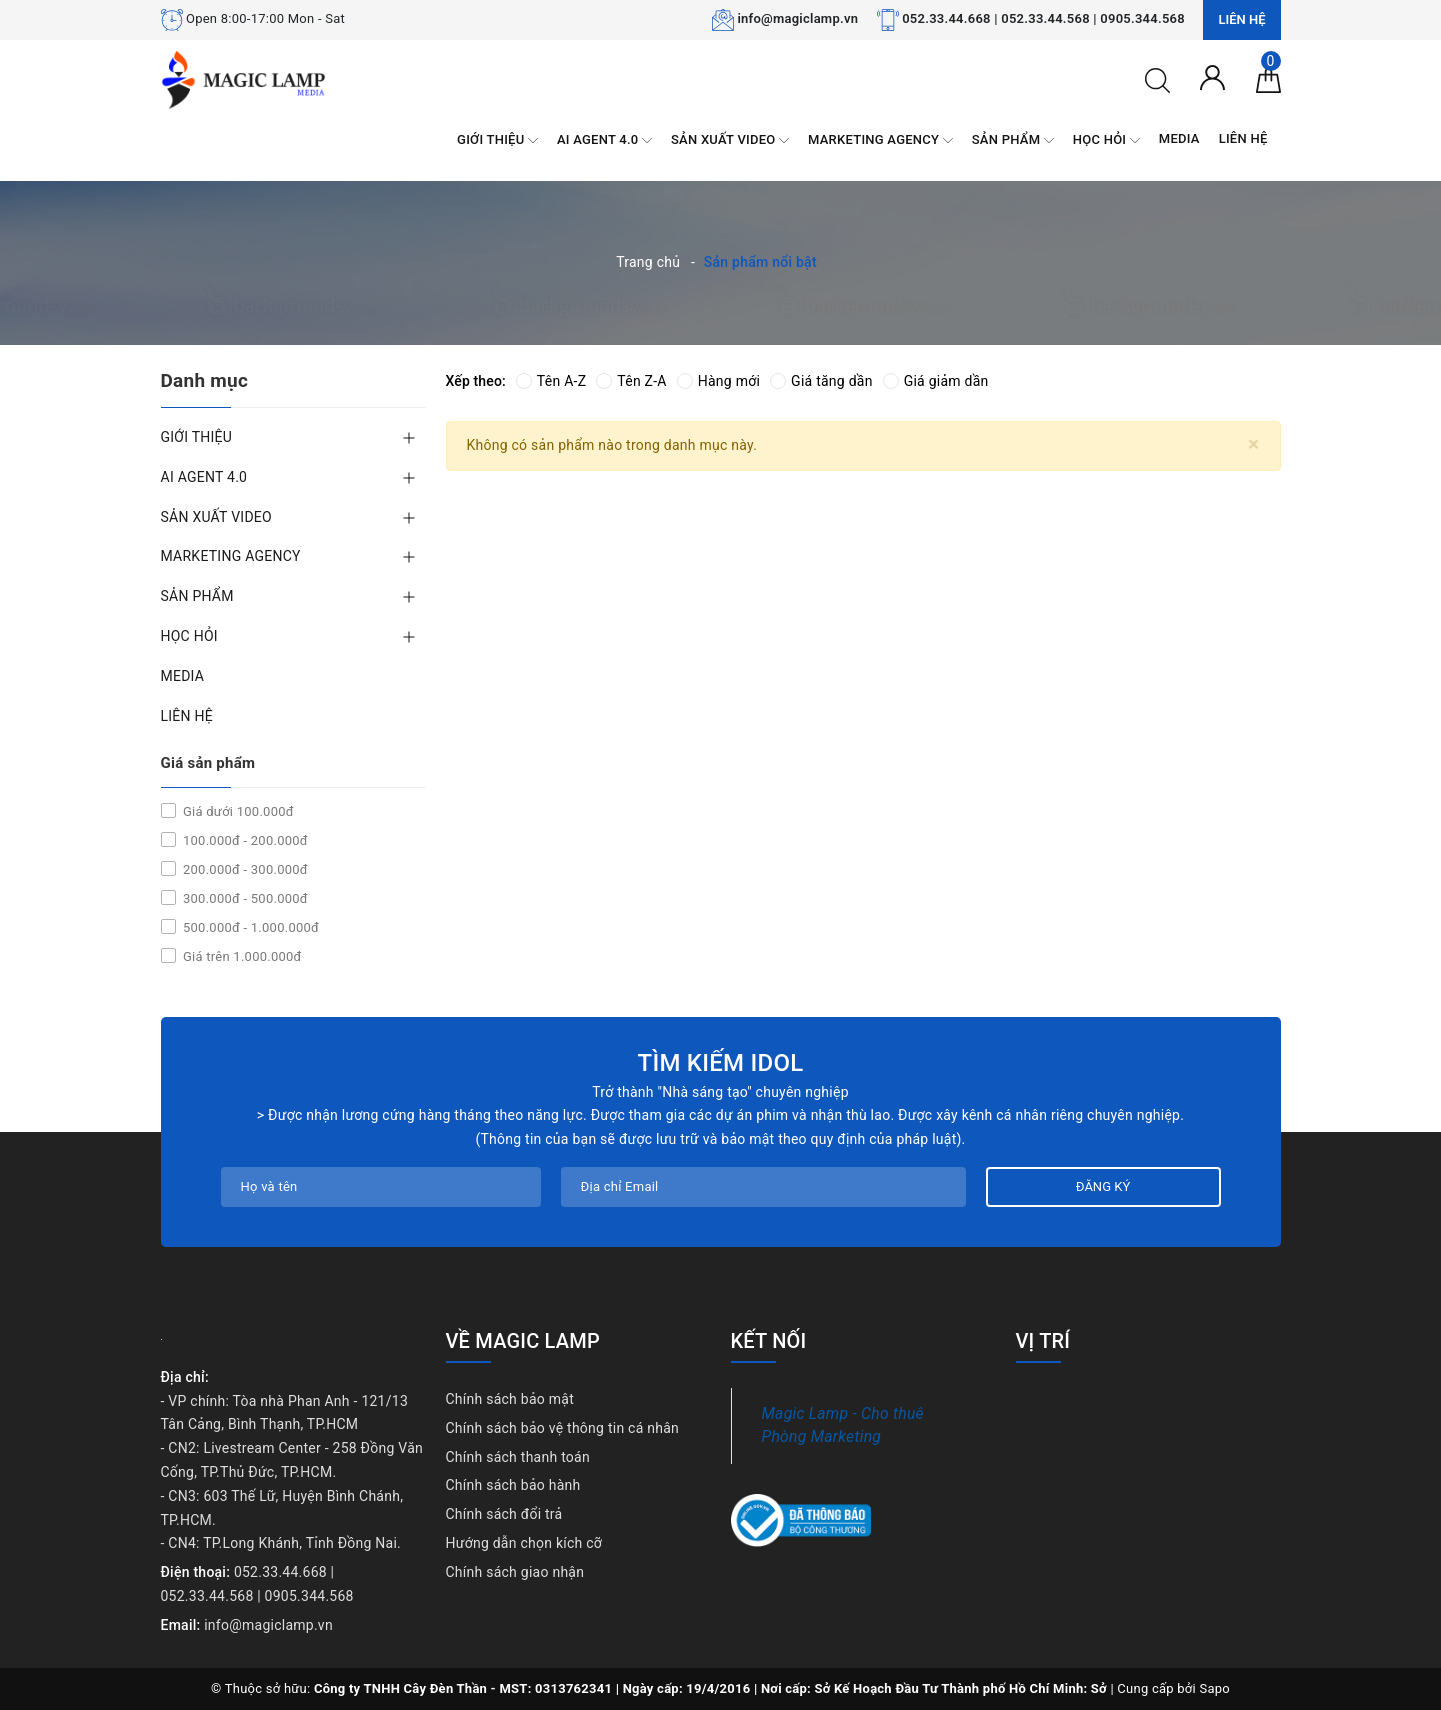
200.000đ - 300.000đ (244, 869)
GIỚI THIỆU (497, 140)
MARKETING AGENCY (880, 140)
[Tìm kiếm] (1157, 79)
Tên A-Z (551, 381)
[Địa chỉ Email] (763, 1187)
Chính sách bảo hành (513, 1485)
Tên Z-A (631, 381)
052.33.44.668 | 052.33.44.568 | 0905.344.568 (1043, 18)
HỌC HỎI (1106, 140)
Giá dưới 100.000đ (237, 811)
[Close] (1253, 444)
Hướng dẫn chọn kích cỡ (524, 1543)
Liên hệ (1241, 19)
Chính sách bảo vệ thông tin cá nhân (563, 1428)
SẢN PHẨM (1013, 140)
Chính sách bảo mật (510, 1399)
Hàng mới (718, 381)
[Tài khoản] (1212, 76)
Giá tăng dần (821, 381)
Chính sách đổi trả (504, 1514)
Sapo (1214, 1688)
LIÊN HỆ (1243, 138)
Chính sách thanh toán (518, 1457)
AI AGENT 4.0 (604, 140)
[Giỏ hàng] (1268, 79)
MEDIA (1179, 138)
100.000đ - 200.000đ (244, 840)
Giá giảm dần (936, 381)
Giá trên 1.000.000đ (241, 956)
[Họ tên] (381, 1187)
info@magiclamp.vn (797, 18)
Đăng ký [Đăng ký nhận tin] (1103, 1186)
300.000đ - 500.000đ (244, 898)
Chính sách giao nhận (515, 1572)
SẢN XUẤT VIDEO (730, 140)
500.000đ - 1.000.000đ (250, 927)
